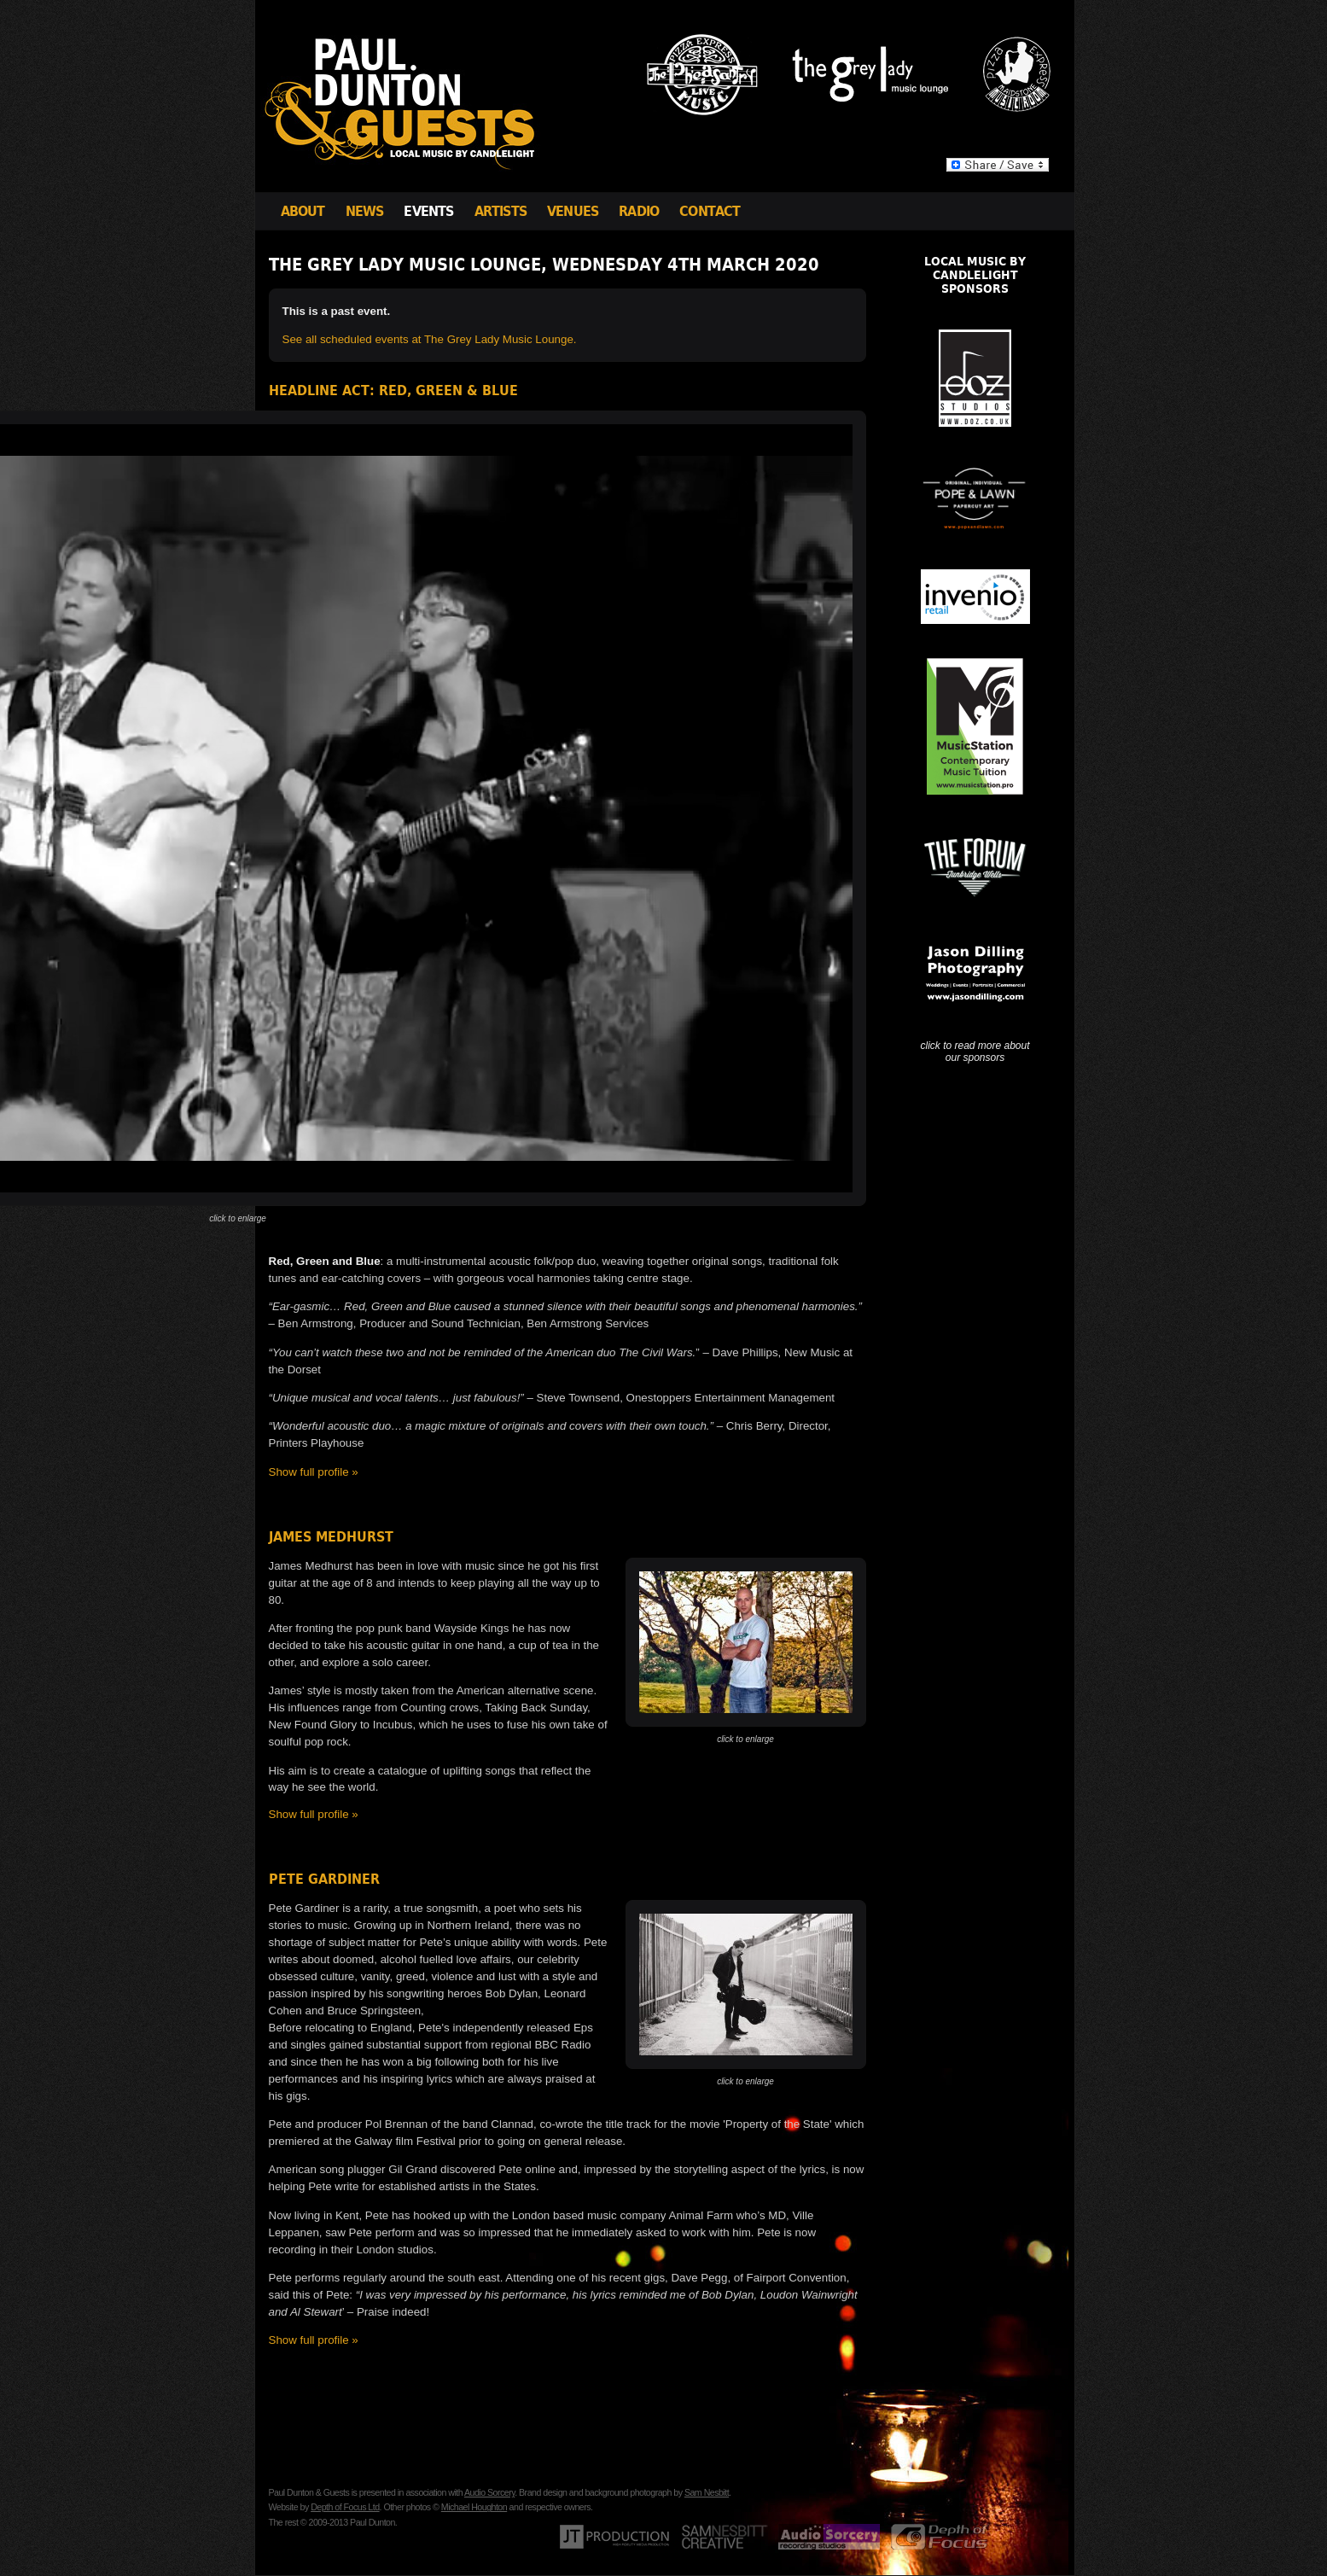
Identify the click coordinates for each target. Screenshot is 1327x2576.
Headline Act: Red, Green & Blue (393, 390)
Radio (639, 211)
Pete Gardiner (324, 1879)
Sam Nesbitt (706, 2492)
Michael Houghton (474, 2507)
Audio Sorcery (489, 2492)
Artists (500, 211)
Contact (709, 211)
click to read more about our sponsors (974, 1052)
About (303, 211)
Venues (572, 211)
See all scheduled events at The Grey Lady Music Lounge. (429, 339)
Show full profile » (313, 1472)
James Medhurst (331, 1537)
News (365, 211)
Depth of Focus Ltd (345, 2507)
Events (428, 211)
